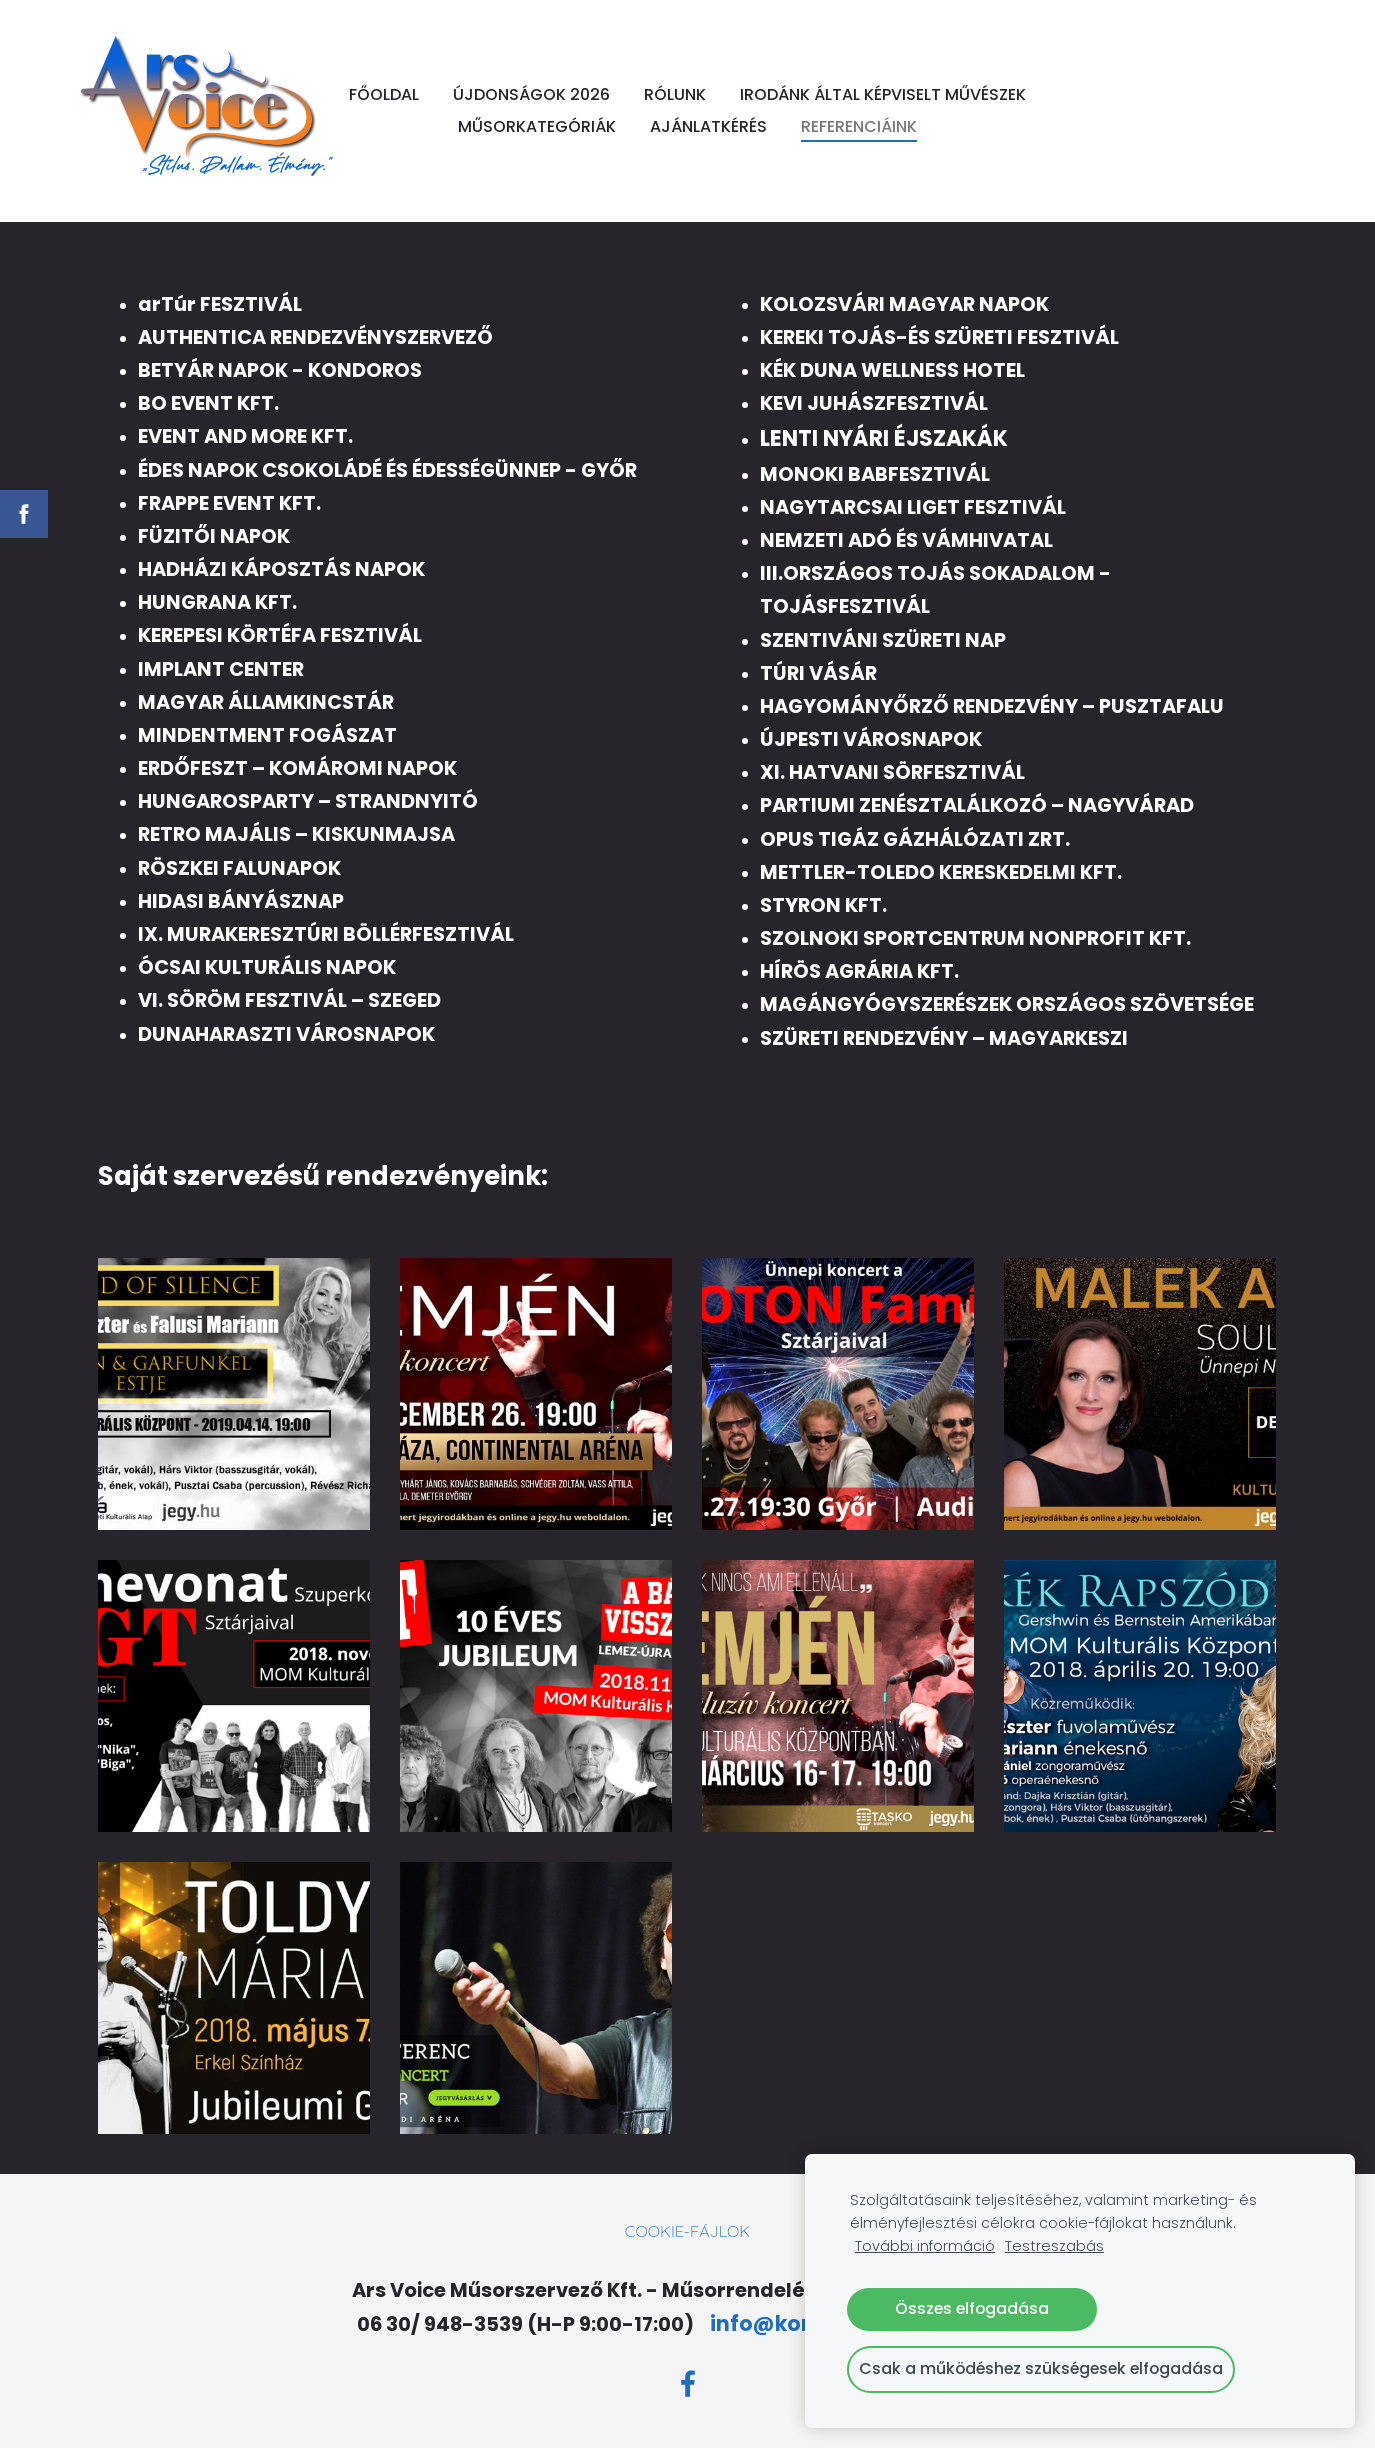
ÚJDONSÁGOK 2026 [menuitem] (691, 80)
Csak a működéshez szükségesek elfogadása (1041, 2368)
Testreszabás (1054, 2246)
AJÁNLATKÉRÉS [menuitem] (943, 112)
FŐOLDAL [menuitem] (544, 80)
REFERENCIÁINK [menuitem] (687, 144)
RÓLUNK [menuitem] (835, 80)
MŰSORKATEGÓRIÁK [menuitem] (772, 112)
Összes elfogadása (972, 2308)
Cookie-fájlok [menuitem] (687, 2235)
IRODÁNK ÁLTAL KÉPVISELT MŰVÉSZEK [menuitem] (516, 112)
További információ (925, 2246)
